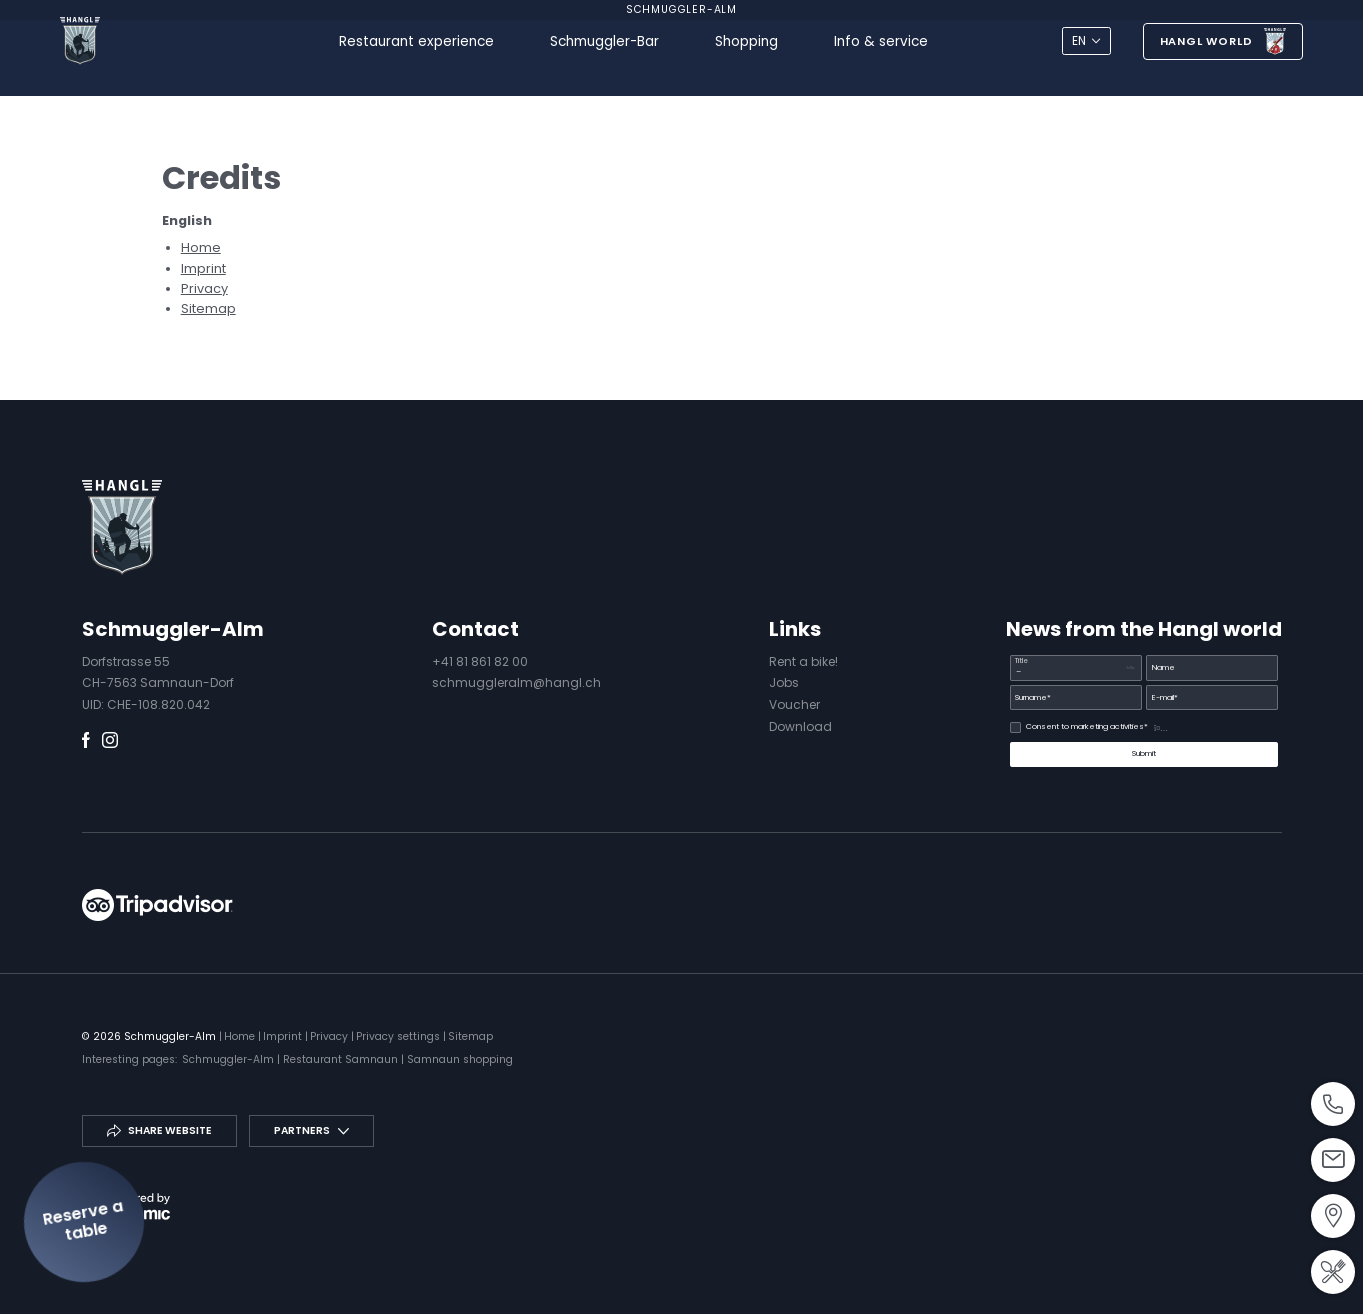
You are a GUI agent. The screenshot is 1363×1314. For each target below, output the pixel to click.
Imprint (203, 268)
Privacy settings (399, 1036)
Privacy (204, 288)
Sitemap (208, 308)
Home (201, 247)
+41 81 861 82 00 (480, 661)
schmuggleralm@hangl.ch (516, 682)
